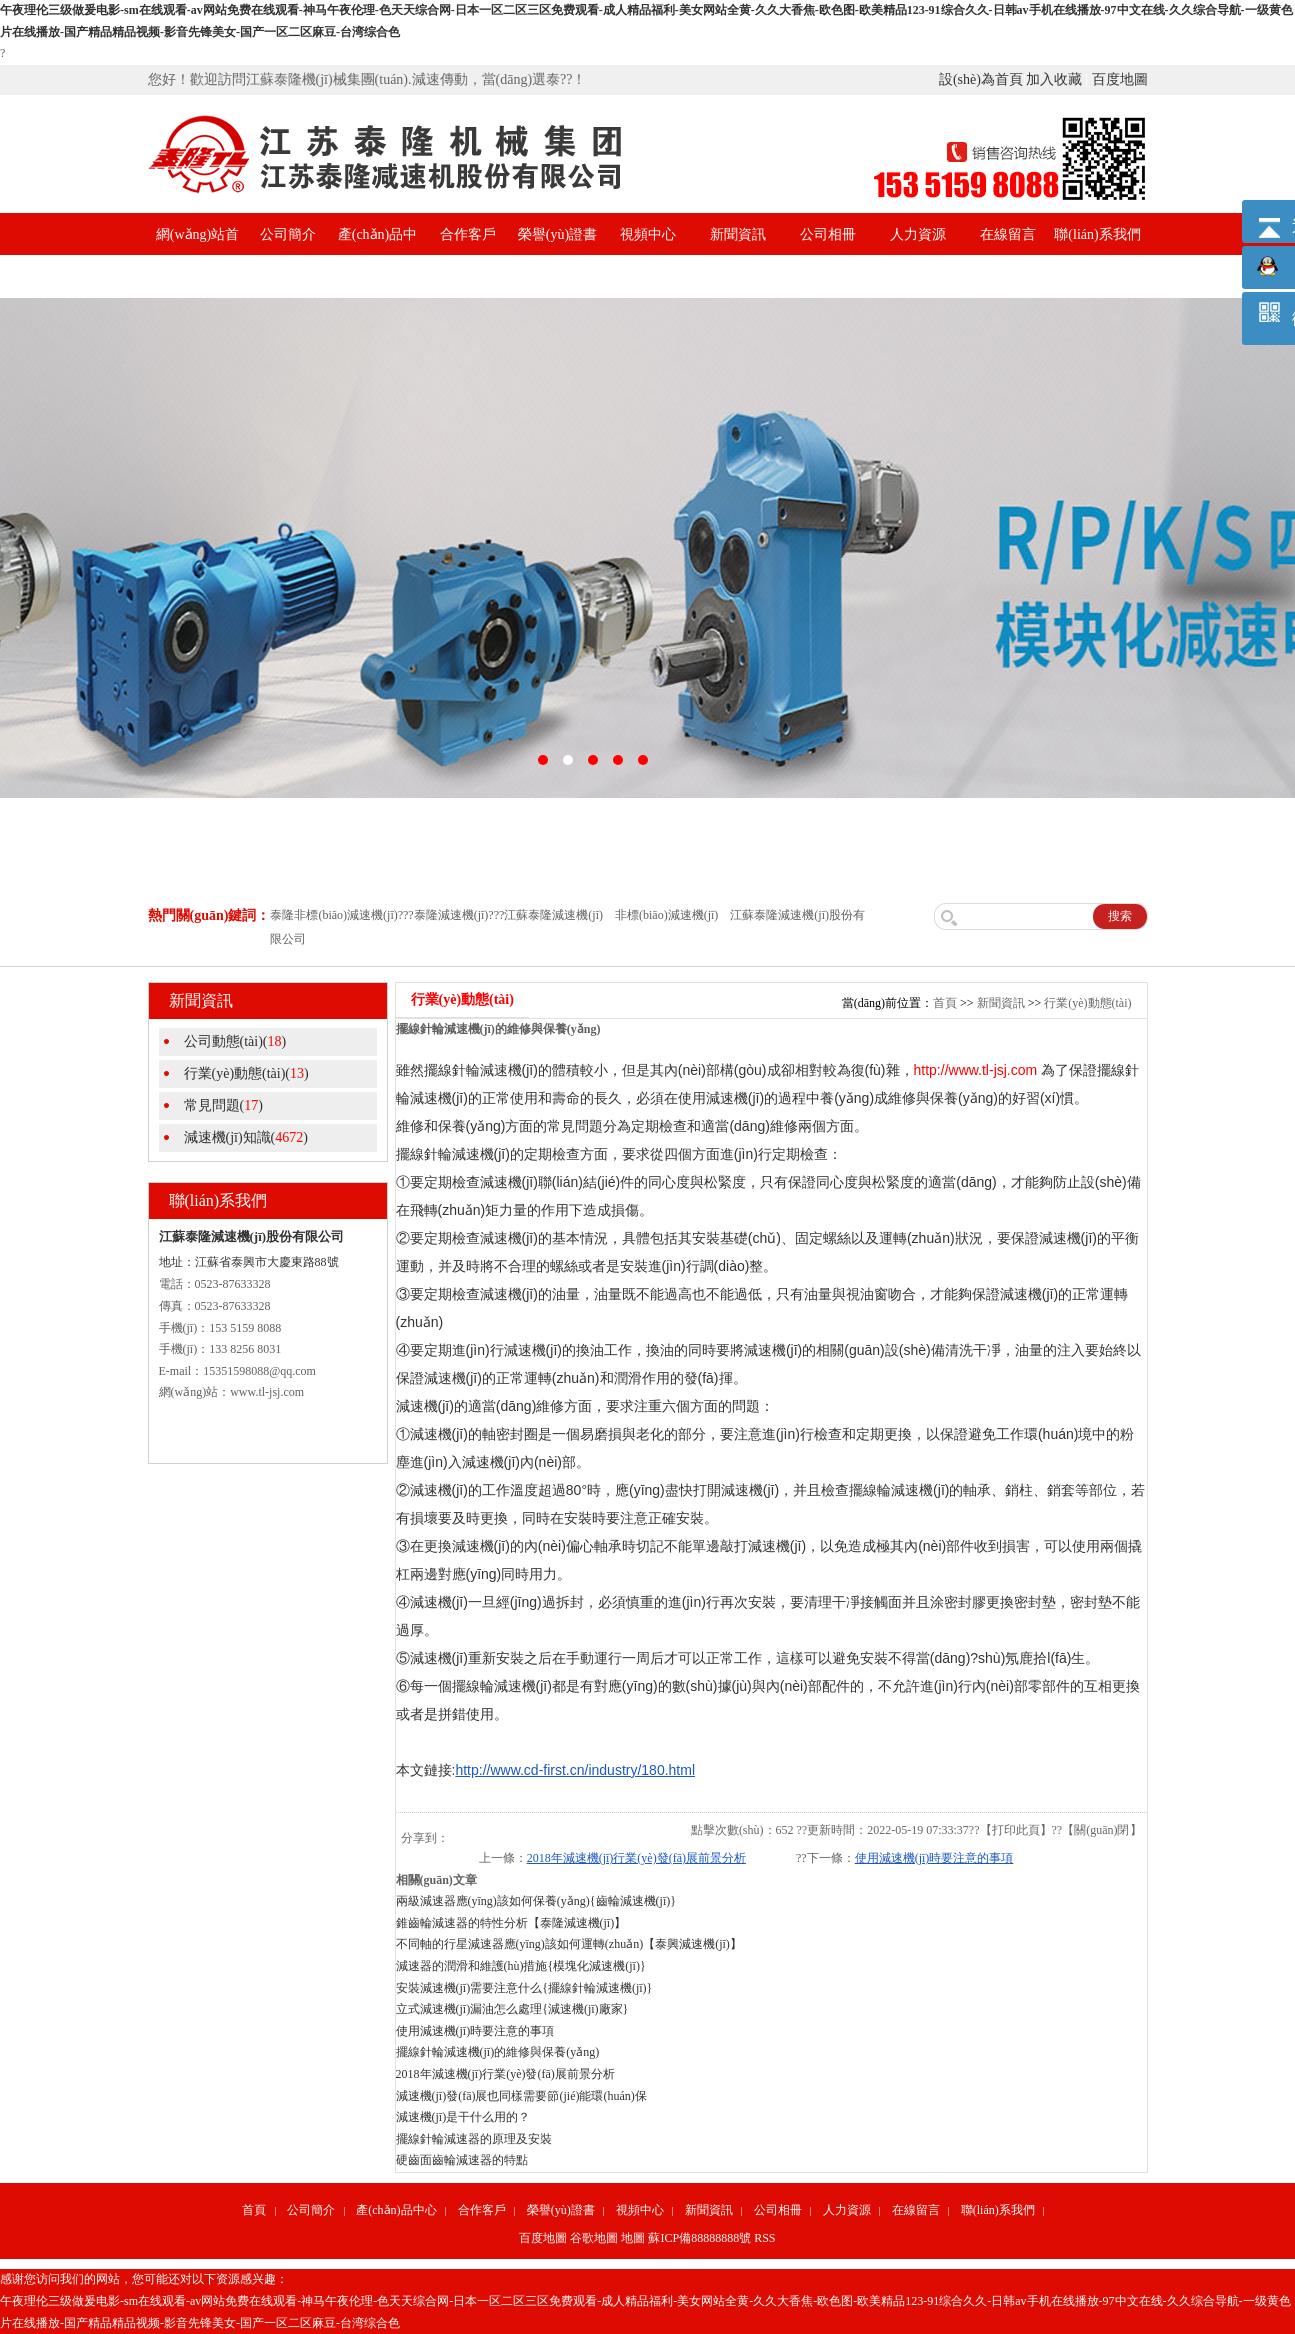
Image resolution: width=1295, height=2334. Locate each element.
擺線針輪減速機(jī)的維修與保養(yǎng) (498, 2052)
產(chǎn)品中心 (378, 255)
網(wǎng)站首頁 (197, 255)
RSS (764, 2238)
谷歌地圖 (594, 2238)
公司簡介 (288, 234)
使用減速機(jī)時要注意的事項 (934, 1858)
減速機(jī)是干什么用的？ (463, 2117)
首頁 (945, 1003)
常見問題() (223, 1105)
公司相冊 (828, 234)
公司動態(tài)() (235, 1041)
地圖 (633, 2238)
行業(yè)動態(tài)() (246, 1073)
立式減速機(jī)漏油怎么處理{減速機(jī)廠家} (512, 2009)
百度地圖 (1120, 79)
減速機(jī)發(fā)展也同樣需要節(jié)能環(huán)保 (521, 2096)
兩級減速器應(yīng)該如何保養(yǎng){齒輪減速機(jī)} (536, 1901)
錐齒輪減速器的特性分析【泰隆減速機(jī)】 (511, 1923)
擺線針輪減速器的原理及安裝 (474, 2139)
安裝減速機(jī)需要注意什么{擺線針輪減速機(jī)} (524, 1988)
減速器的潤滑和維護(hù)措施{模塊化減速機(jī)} (521, 1966)
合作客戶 (468, 234)
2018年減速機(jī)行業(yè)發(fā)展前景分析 (636, 1858)
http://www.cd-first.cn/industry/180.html (575, 1770)
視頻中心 (648, 234)
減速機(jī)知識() (246, 1137)
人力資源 (918, 234)
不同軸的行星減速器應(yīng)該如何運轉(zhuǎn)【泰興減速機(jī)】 (569, 1944)
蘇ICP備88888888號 (699, 2238)
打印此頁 (1016, 1830)
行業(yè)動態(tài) (1087, 1003)
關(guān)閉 (1101, 1830)
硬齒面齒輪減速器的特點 (462, 2160)
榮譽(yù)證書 (557, 234)
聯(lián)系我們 (1097, 234)
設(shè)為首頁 (981, 79)
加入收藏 (1054, 79)
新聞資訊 (738, 234)
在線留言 (1008, 234)
